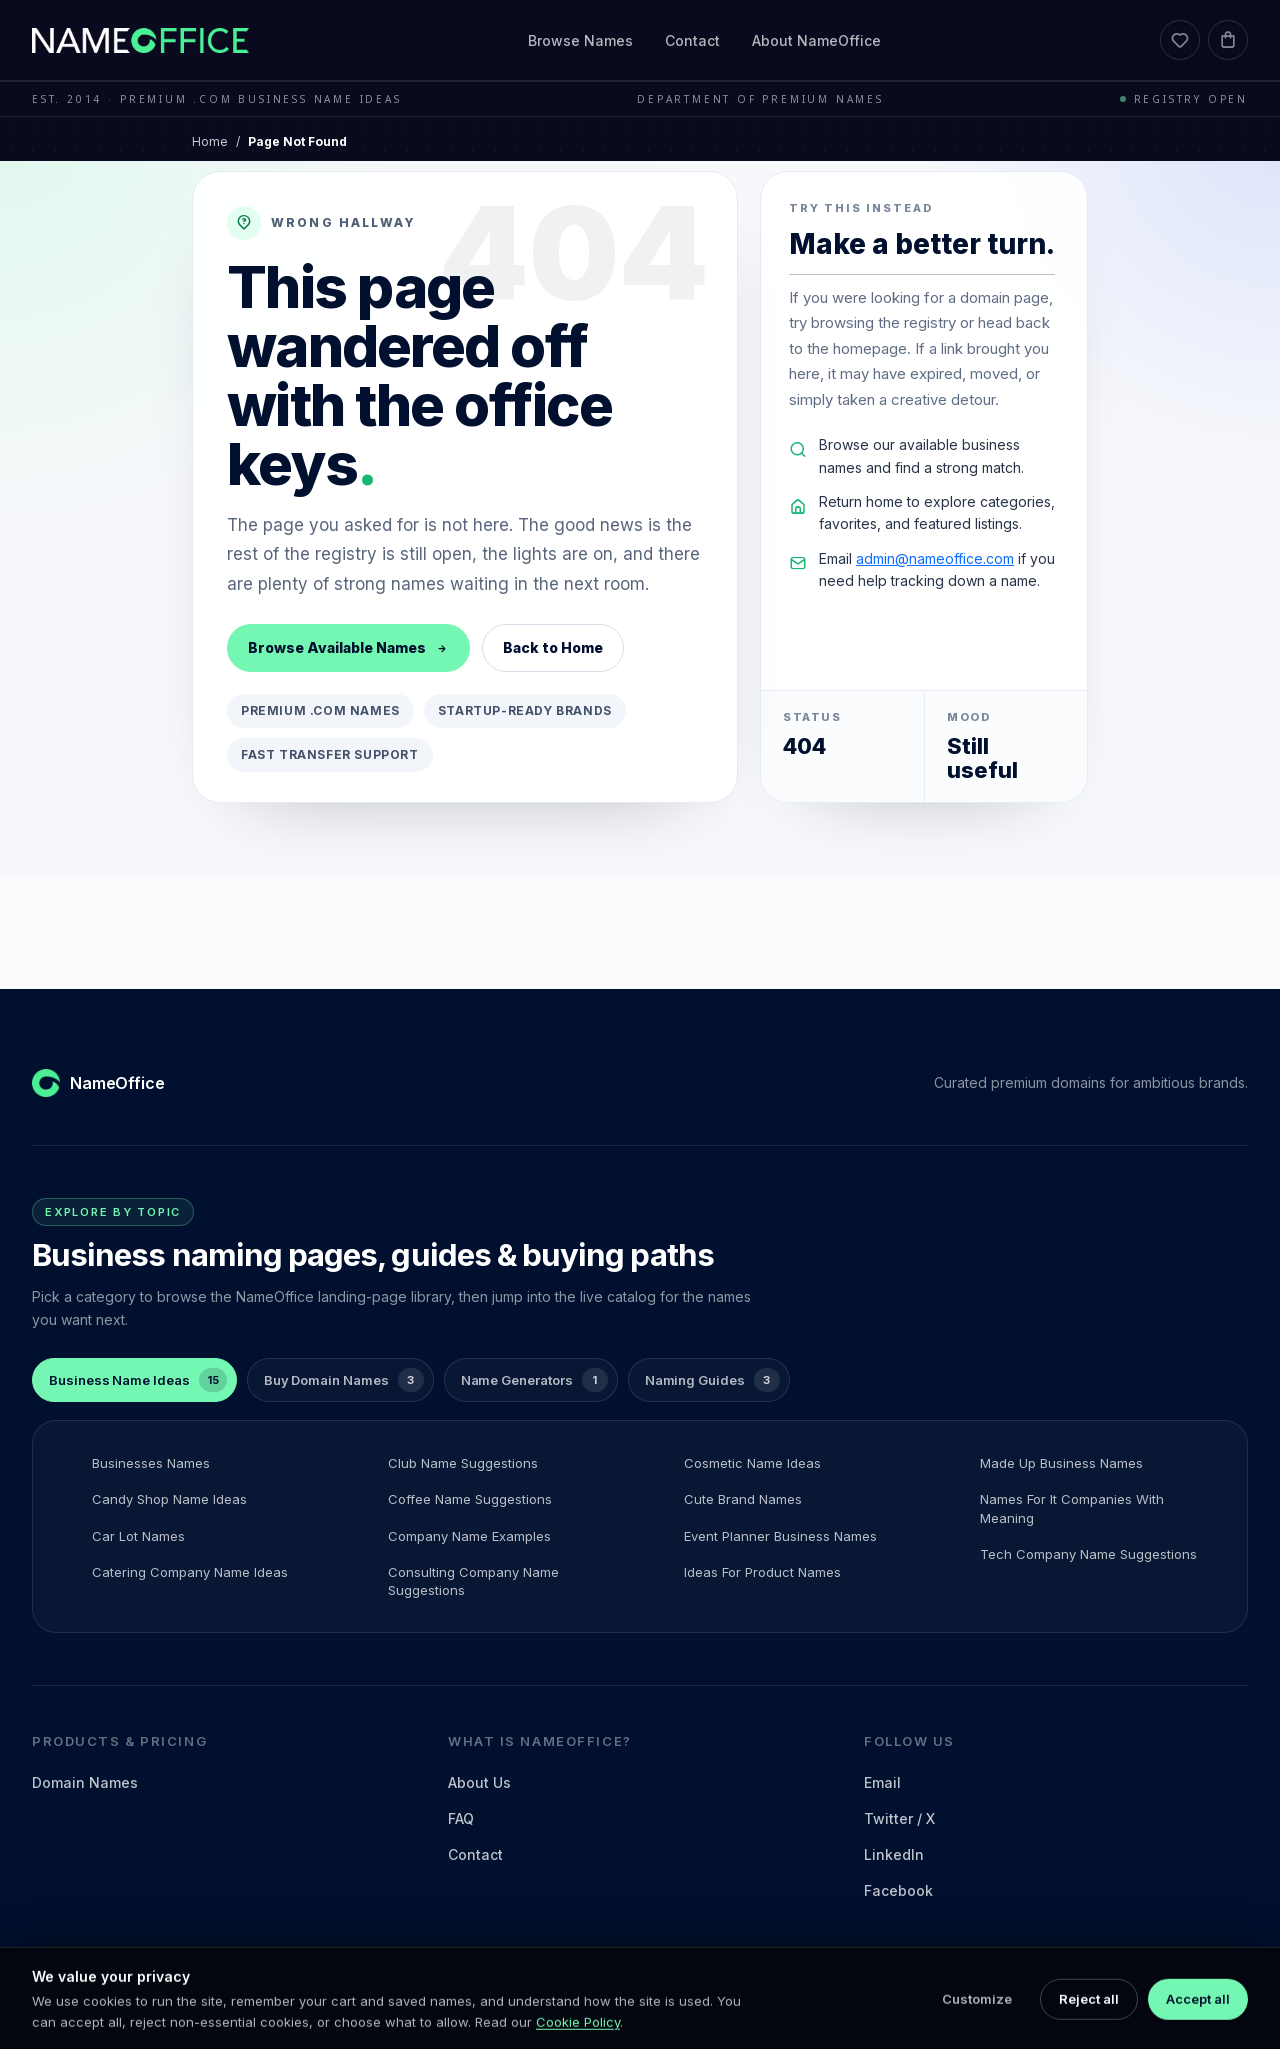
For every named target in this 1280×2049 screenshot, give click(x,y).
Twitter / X (899, 1818)
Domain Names (85, 1782)
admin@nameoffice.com (935, 558)
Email (882, 1782)
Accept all (1198, 2023)
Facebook (898, 1890)
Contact (692, 40)
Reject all (1089, 2023)
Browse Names (580, 40)
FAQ (461, 1818)
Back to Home (553, 647)
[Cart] (1228, 40)
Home (210, 141)
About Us (479, 1782)
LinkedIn (894, 1854)
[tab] (134, 1380)
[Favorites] (1180, 40)
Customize (977, 2023)
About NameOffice (816, 40)
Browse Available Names (348, 647)
